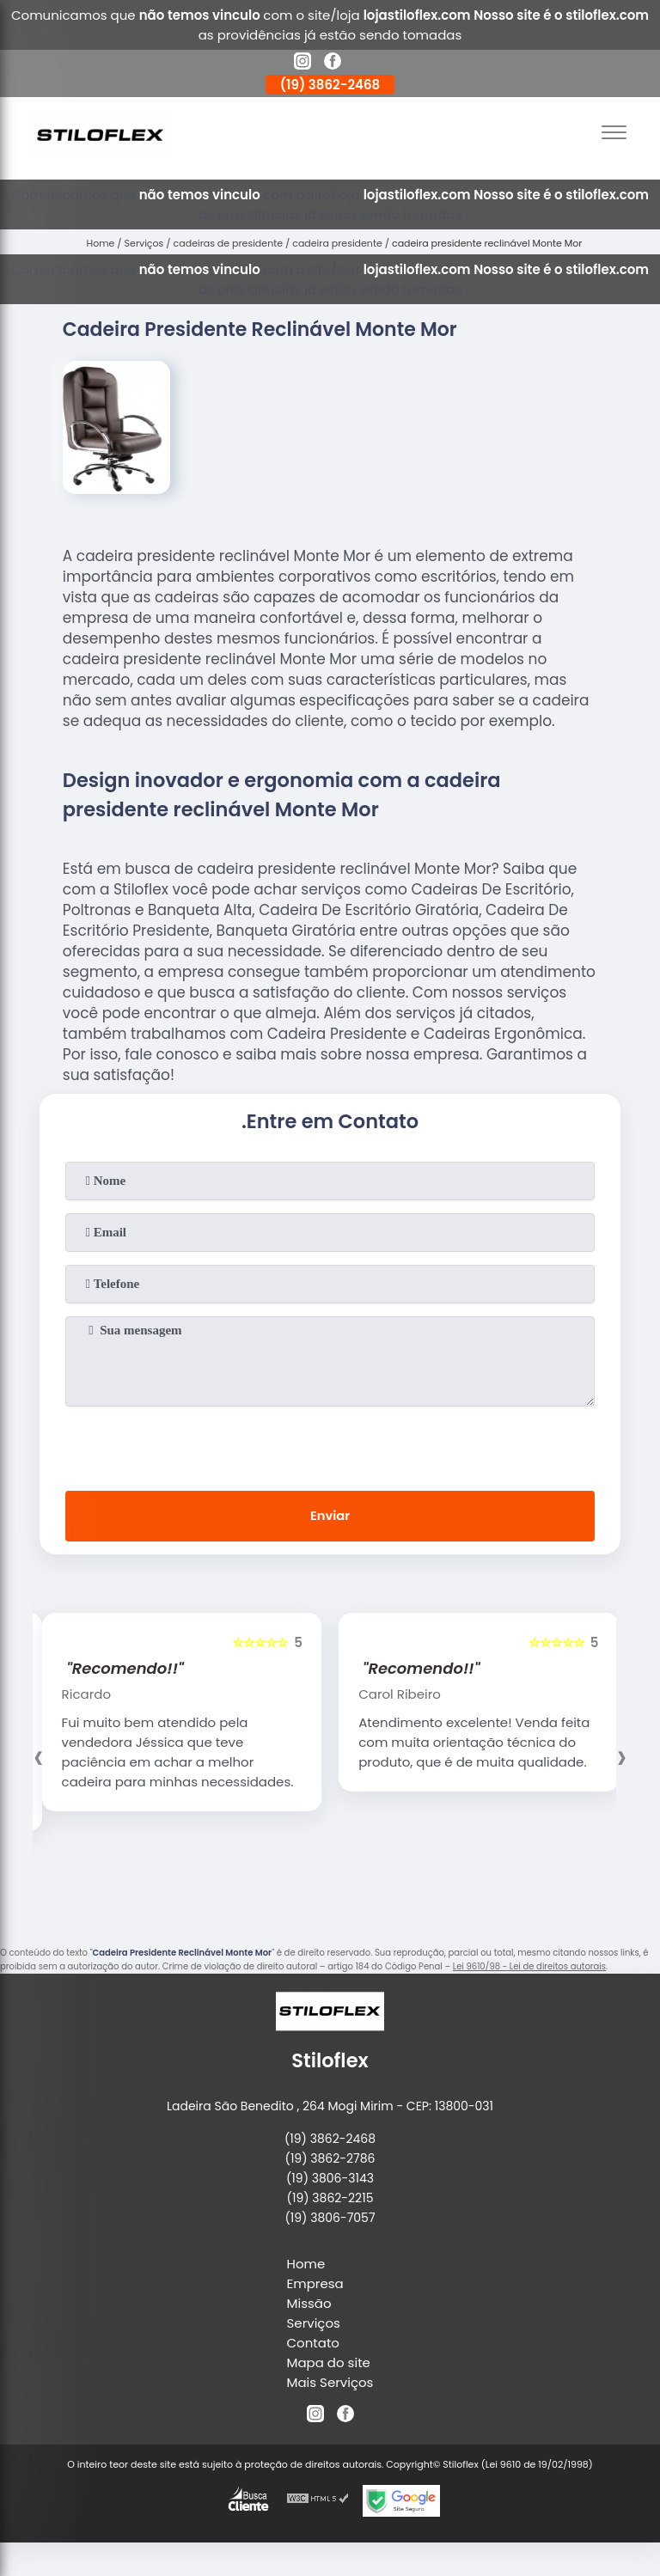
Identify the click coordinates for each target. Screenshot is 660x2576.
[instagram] (302, 63)
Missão (309, 2304)
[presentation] (330, 1445)
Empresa (315, 2284)
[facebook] (332, 63)
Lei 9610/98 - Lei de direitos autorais (529, 1968)
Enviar (329, 1517)
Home (306, 2265)
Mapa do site (328, 2363)
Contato (313, 2344)
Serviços (313, 2324)
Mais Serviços (330, 2383)
